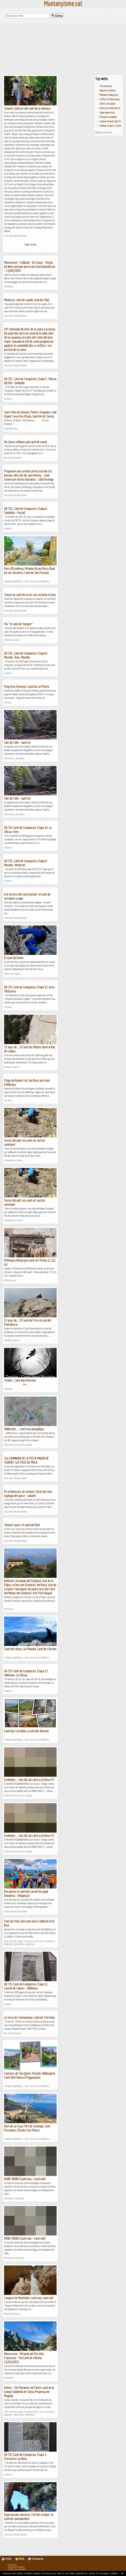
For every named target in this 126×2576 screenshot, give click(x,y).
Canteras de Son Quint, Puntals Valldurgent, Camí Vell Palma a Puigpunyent (30, 2075)
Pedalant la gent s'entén (110, 125)
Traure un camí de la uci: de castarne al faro (30, 595)
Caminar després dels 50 (110, 121)
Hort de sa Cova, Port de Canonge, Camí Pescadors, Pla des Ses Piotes (27, 2128)
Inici (8, 2558)
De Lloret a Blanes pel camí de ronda (25, 442)
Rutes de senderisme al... (110, 108)
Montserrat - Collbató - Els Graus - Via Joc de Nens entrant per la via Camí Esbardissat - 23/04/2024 (29, 266)
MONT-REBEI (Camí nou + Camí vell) (24, 2179)
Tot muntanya (106, 85)
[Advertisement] (63, 49)
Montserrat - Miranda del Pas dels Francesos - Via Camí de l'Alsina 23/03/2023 (24, 2358)
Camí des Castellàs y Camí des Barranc (26, 1731)
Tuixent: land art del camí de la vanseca (27, 108)
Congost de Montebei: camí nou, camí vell (28, 2298)
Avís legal (12, 2565)
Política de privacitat (16, 2569)
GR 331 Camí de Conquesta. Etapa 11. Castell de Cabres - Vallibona (26, 1986)
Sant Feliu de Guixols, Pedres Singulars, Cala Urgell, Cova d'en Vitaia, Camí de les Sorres (30, 414)
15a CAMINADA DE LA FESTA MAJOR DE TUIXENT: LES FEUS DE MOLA (26, 1460)
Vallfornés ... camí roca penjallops (24, 1429)
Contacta (35, 2558)
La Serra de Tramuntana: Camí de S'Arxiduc (29, 2017)
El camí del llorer (14, 958)
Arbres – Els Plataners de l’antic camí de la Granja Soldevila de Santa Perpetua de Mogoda (29, 2391)
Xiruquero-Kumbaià (108, 116)
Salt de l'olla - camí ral (17, 742)
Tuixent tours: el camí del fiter (22, 1525)
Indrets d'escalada (107, 103)
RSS (19, 2558)
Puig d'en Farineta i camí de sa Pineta (26, 686)
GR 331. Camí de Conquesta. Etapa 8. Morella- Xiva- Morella (26, 655)
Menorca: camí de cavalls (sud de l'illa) (26, 300)
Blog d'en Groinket (108, 90)
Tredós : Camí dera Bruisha (20, 1380)
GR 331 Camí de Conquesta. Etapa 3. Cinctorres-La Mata (25, 2456)
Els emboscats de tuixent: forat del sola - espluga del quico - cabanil (28, 1493)
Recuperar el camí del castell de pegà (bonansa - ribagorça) (26, 1893)
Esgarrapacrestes (107, 112)
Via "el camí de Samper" (18, 624)
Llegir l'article (30, 244)
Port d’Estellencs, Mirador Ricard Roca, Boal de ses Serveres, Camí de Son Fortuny (29, 570)
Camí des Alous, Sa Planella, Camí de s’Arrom (30, 1649)
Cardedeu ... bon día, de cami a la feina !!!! (29, 1780)
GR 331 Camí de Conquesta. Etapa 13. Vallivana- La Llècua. (26, 1673)
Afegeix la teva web (103, 132)
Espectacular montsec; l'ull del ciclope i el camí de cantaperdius (28, 2516)
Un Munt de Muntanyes (110, 99)
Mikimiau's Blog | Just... (110, 94)
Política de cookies (16, 2567)
